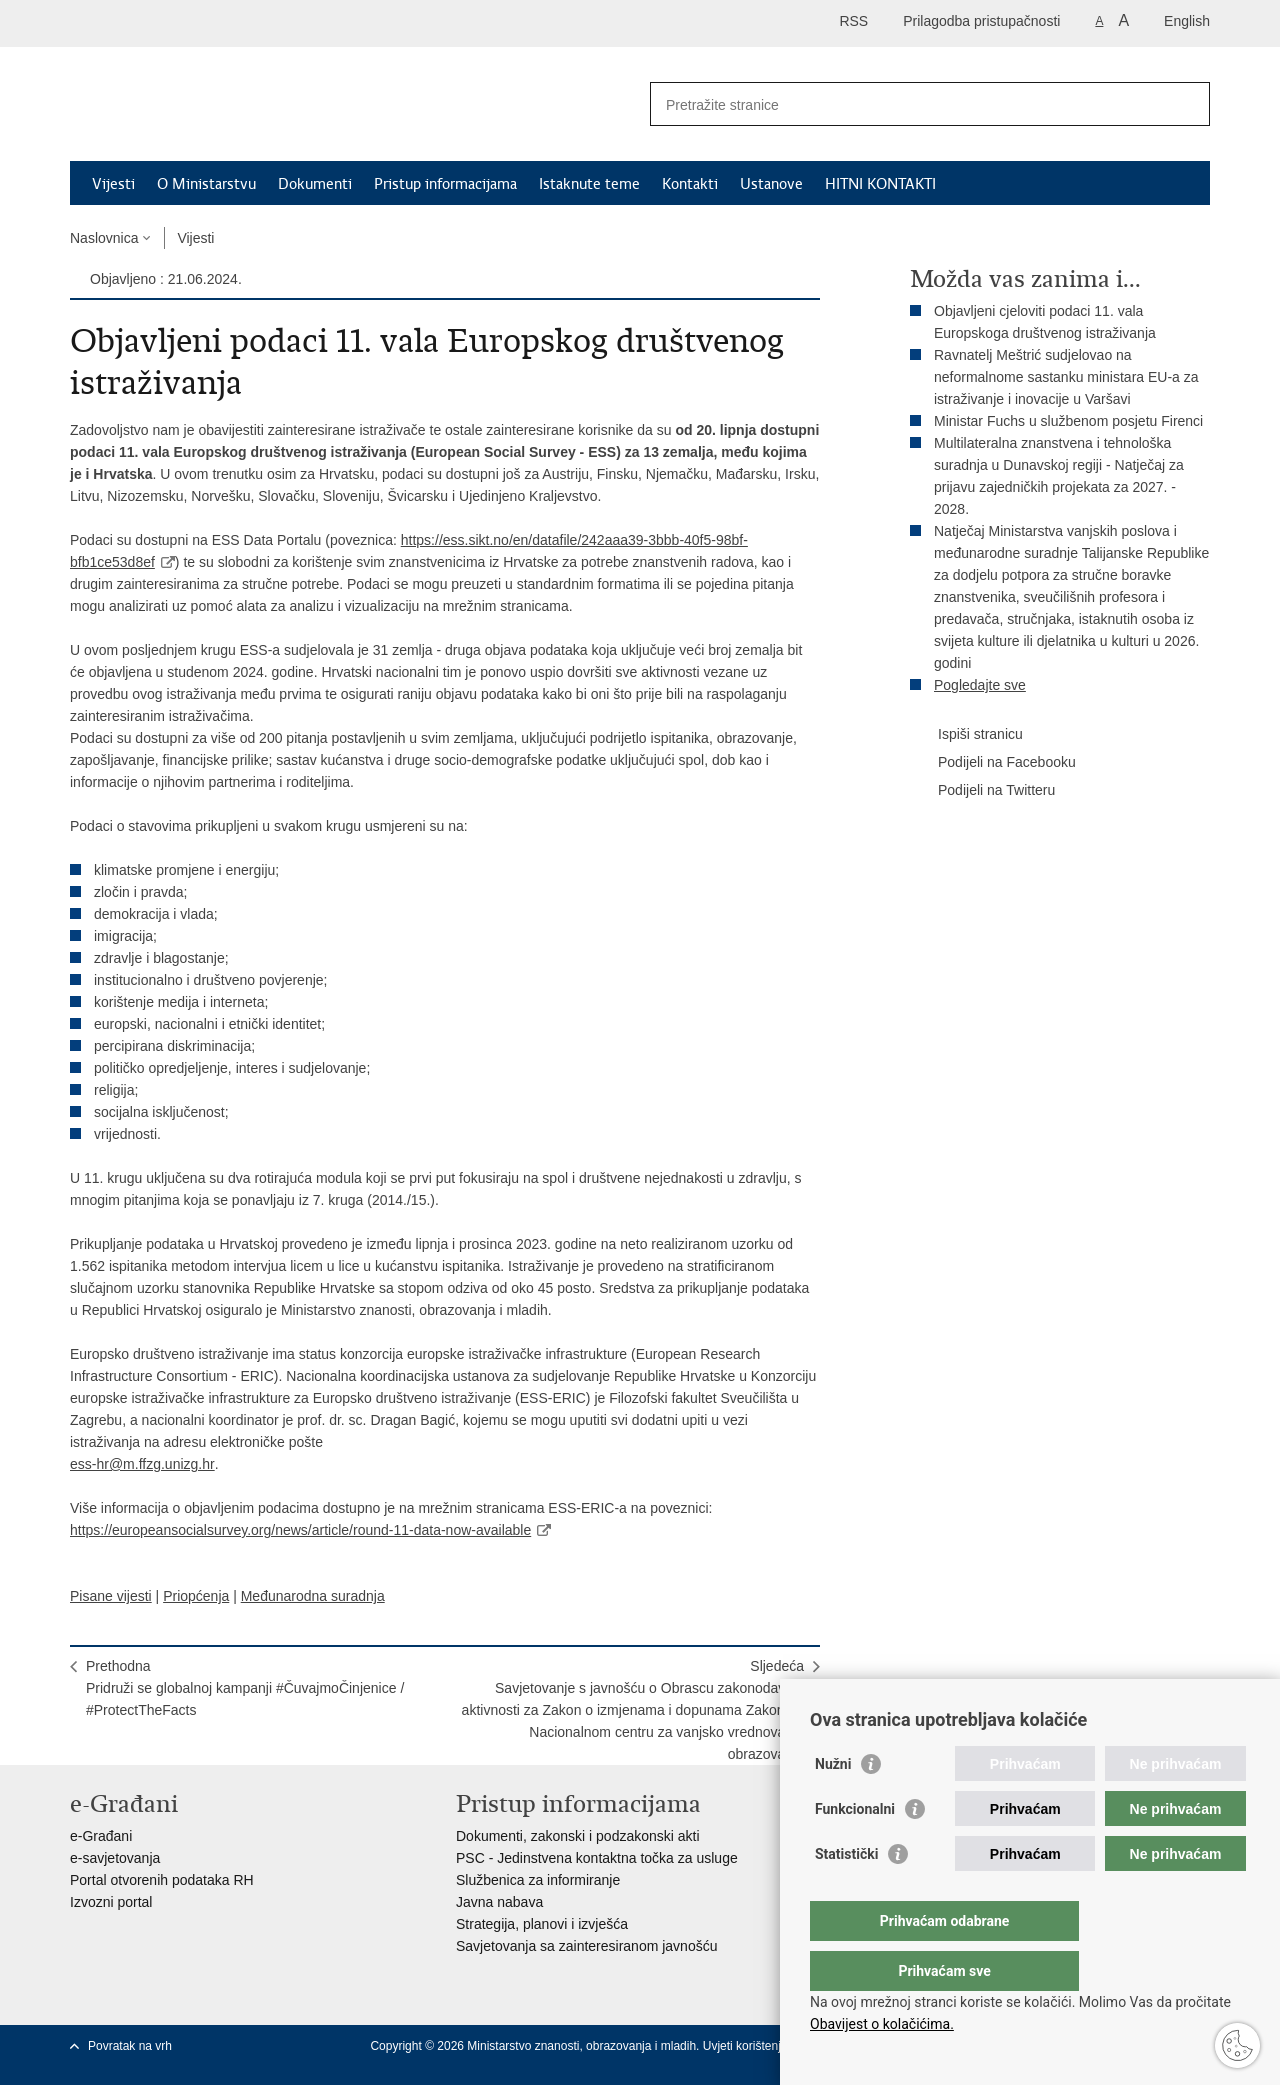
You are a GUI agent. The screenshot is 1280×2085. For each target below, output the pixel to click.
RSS (853, 21)
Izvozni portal (111, 1902)
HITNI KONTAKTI (880, 184)
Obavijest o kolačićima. (882, 2024)
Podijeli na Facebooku (993, 763)
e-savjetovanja (115, 1858)
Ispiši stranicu (966, 735)
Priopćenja (196, 1596)
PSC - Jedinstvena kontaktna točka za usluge (597, 1858)
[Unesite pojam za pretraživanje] (908, 104)
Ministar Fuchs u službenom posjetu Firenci (1068, 421)
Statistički (846, 1894)
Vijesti (113, 184)
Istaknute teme (589, 184)
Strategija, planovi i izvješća (542, 1924)
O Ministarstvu (206, 184)
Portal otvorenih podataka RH (162, 1880)
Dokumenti (315, 184)
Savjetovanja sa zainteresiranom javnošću (586, 1946)
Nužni (833, 1804)
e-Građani (101, 1836)
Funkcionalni (855, 1849)
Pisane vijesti (111, 1596)
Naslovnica (104, 238)
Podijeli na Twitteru (982, 791)
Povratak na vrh (130, 2046)
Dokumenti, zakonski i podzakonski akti (578, 1836)
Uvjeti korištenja (747, 2046)
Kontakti (690, 184)
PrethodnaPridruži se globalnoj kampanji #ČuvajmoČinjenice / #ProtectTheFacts (245, 1688)
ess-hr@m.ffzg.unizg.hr (142, 1464)
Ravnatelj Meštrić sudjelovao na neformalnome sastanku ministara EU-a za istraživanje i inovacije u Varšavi (1066, 377)
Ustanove (771, 184)
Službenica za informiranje (538, 1880)
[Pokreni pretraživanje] (1187, 104)
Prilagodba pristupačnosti (981, 21)
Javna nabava (499, 1902)
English (1187, 21)
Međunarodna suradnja (313, 1596)
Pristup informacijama (445, 184)
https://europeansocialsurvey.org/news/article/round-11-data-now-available (300, 1530)
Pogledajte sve (980, 685)
